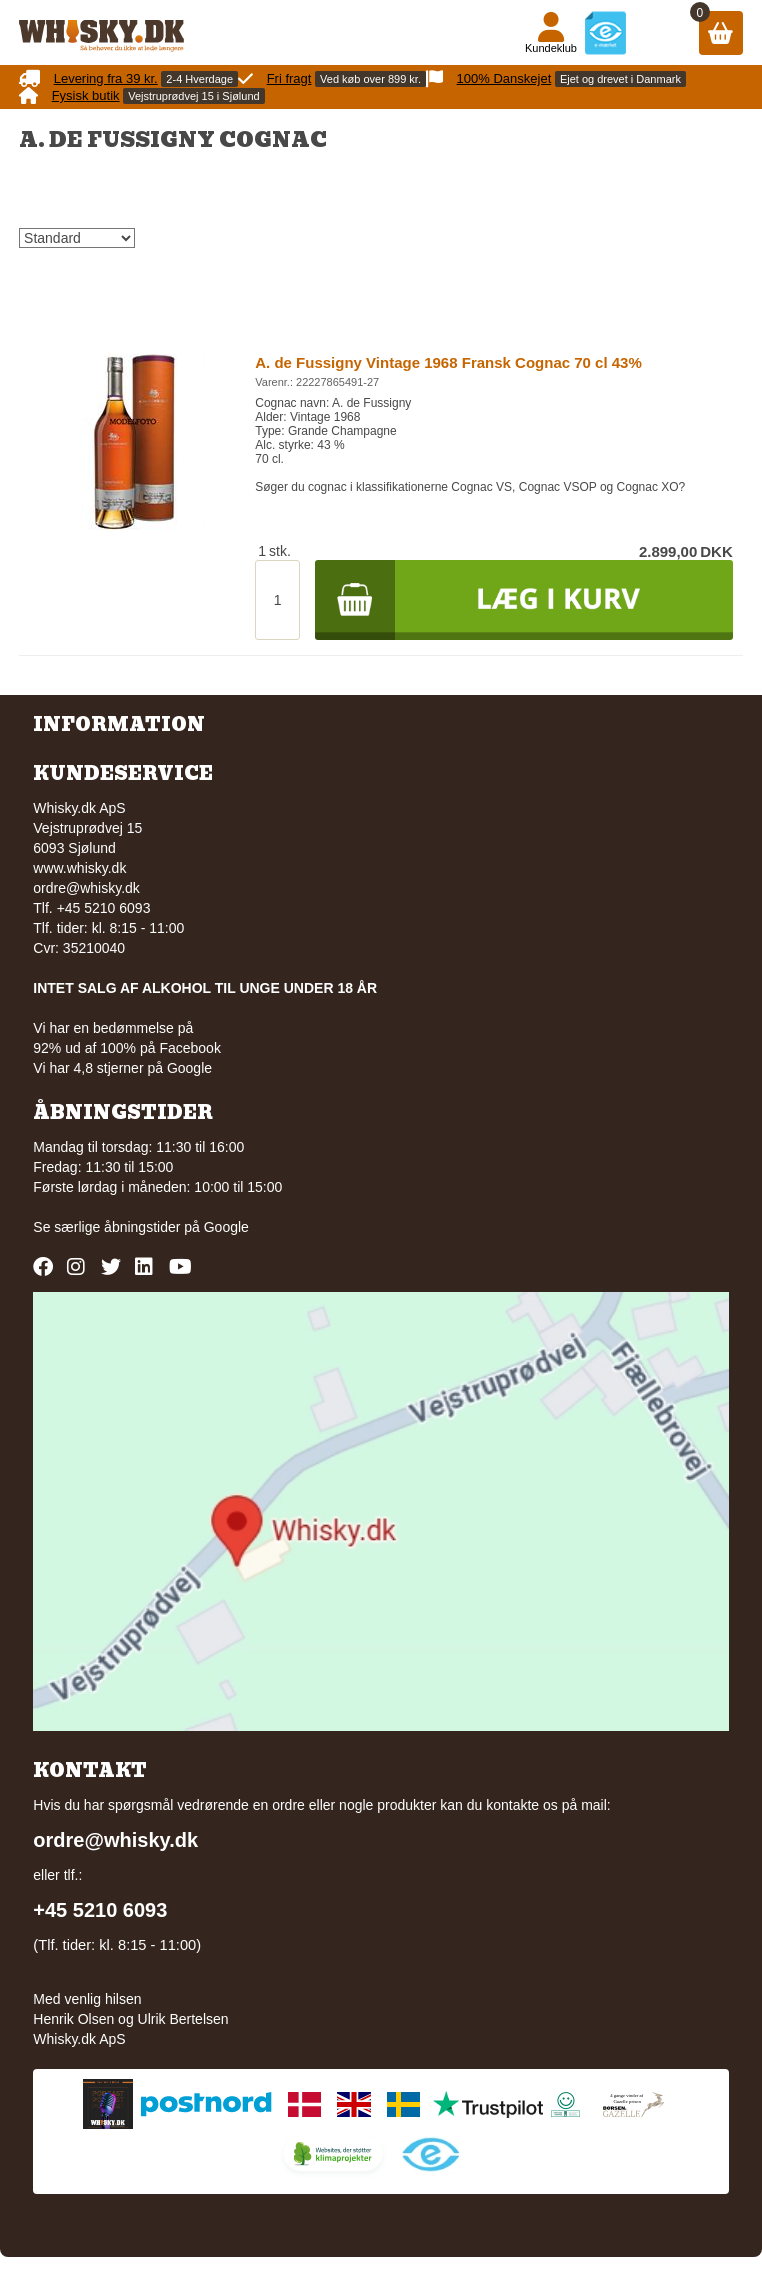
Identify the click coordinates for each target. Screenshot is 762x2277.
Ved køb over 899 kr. (370, 79)
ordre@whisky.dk (86, 888)
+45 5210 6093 (100, 1910)
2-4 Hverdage (199, 79)
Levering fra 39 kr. (106, 78)
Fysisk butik (86, 95)
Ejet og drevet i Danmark (620, 79)
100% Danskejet (504, 78)
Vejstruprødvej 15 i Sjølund (193, 96)
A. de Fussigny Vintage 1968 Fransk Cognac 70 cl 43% (448, 362)
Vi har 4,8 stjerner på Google (122, 1068)
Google (226, 1227)
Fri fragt (289, 78)
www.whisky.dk (79, 868)
